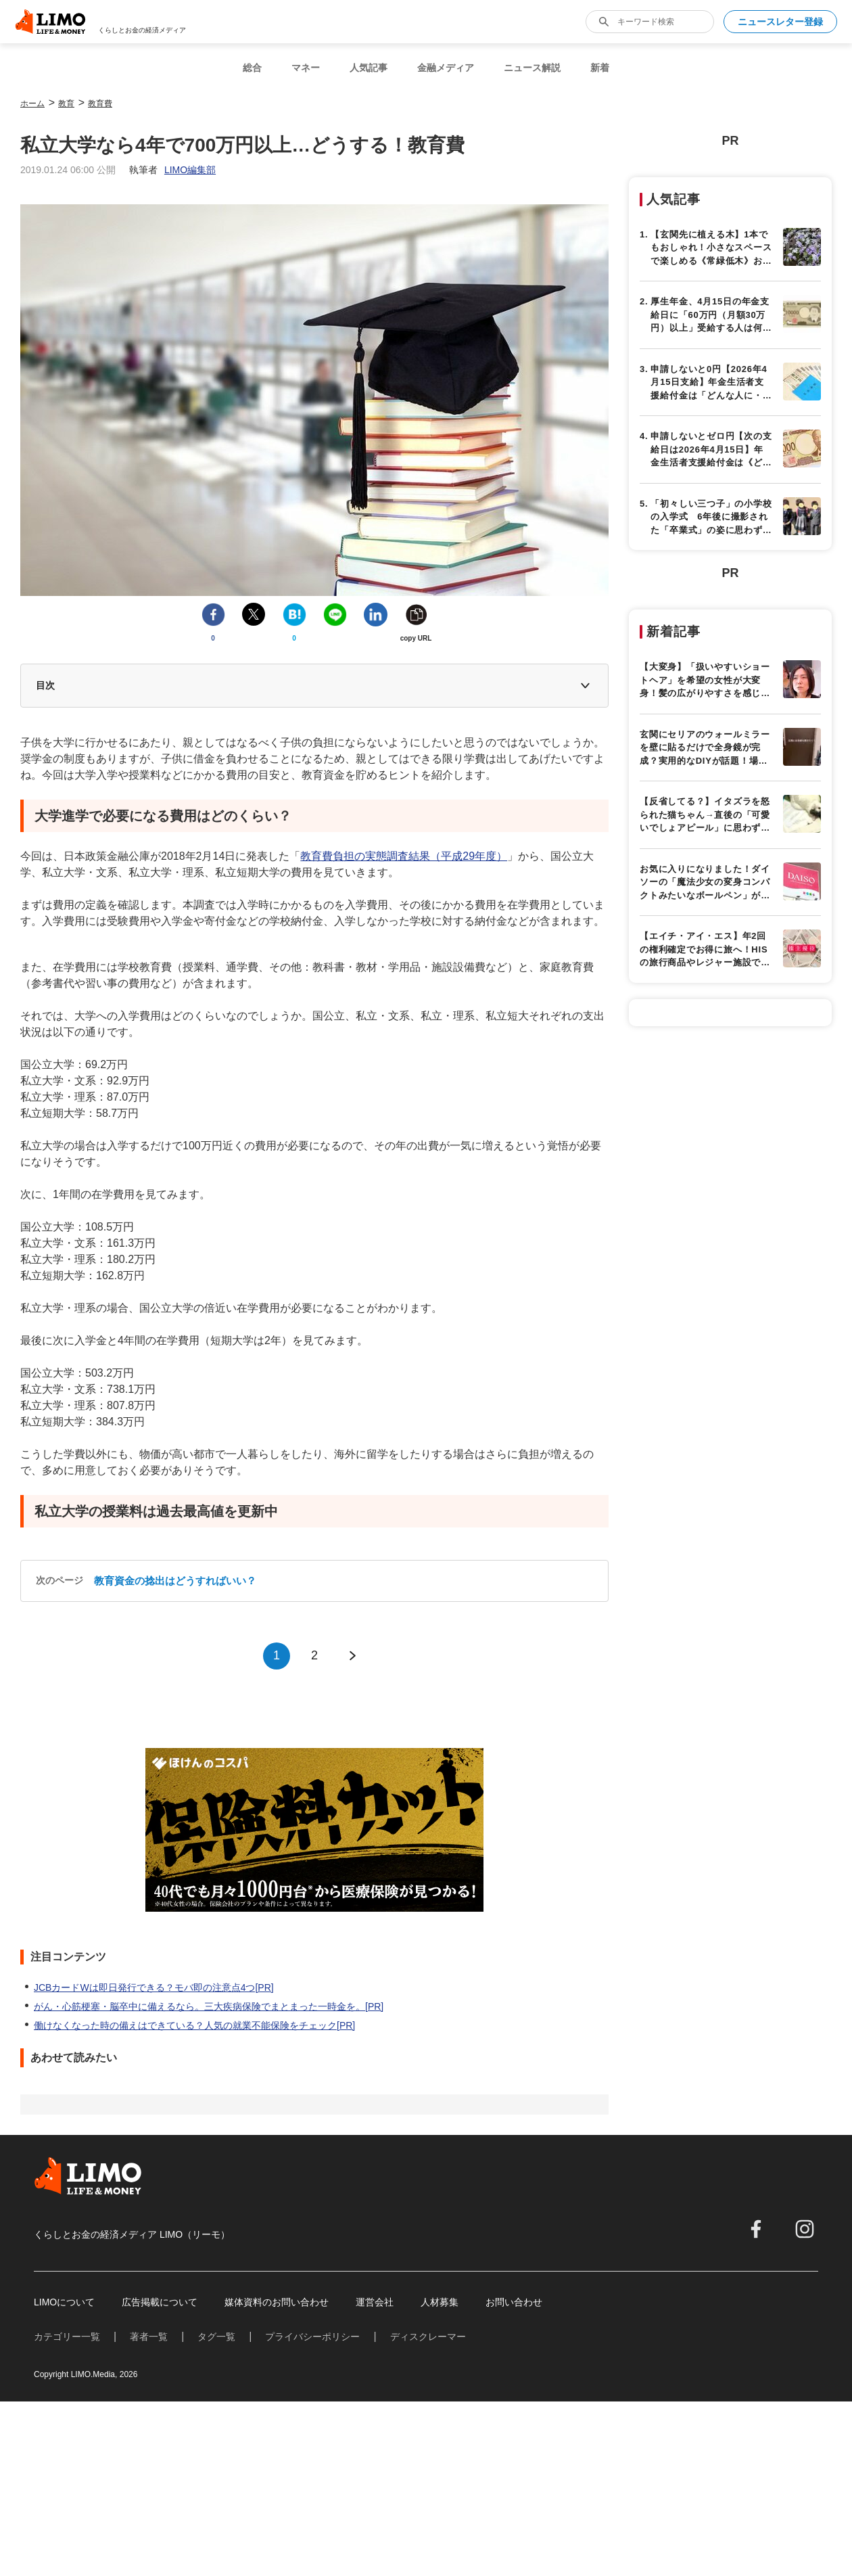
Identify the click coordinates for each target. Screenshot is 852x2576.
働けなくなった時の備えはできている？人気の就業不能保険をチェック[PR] (194, 2025)
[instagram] (804, 2228)
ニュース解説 (532, 67)
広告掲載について (159, 2302)
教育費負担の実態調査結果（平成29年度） (403, 856)
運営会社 (375, 2302)
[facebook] (756, 2228)
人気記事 (368, 67)
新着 (599, 67)
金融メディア (445, 67)
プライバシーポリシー (312, 2336)
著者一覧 (149, 2336)
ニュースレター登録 (780, 21)
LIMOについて (64, 2302)
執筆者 (172, 169)
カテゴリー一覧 (67, 2336)
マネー (305, 67)
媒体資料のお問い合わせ (276, 2302)
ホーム (32, 103)
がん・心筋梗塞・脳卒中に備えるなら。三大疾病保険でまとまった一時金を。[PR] (208, 2006)
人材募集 (439, 2302)
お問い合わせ (514, 2302)
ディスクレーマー (428, 2336)
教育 (66, 103)
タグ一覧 (216, 2336)
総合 (252, 67)
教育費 (100, 103)
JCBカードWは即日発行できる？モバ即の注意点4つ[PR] (154, 1987)
